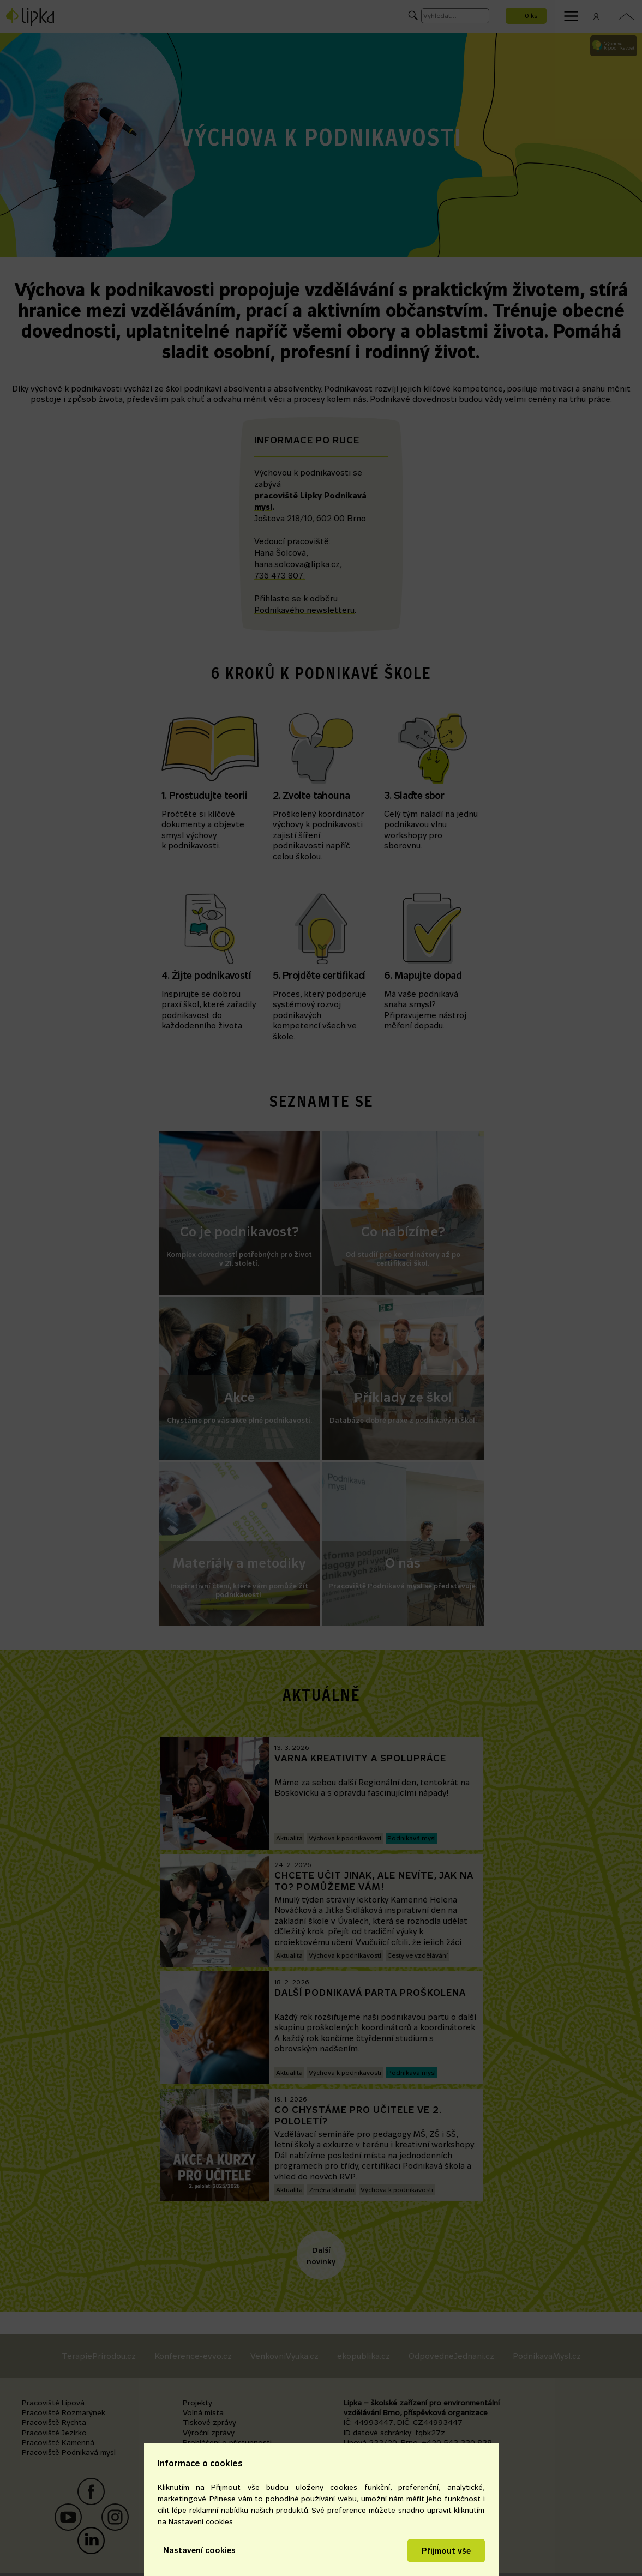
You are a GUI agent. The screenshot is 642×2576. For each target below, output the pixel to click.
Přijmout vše (446, 2550)
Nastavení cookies (199, 2550)
